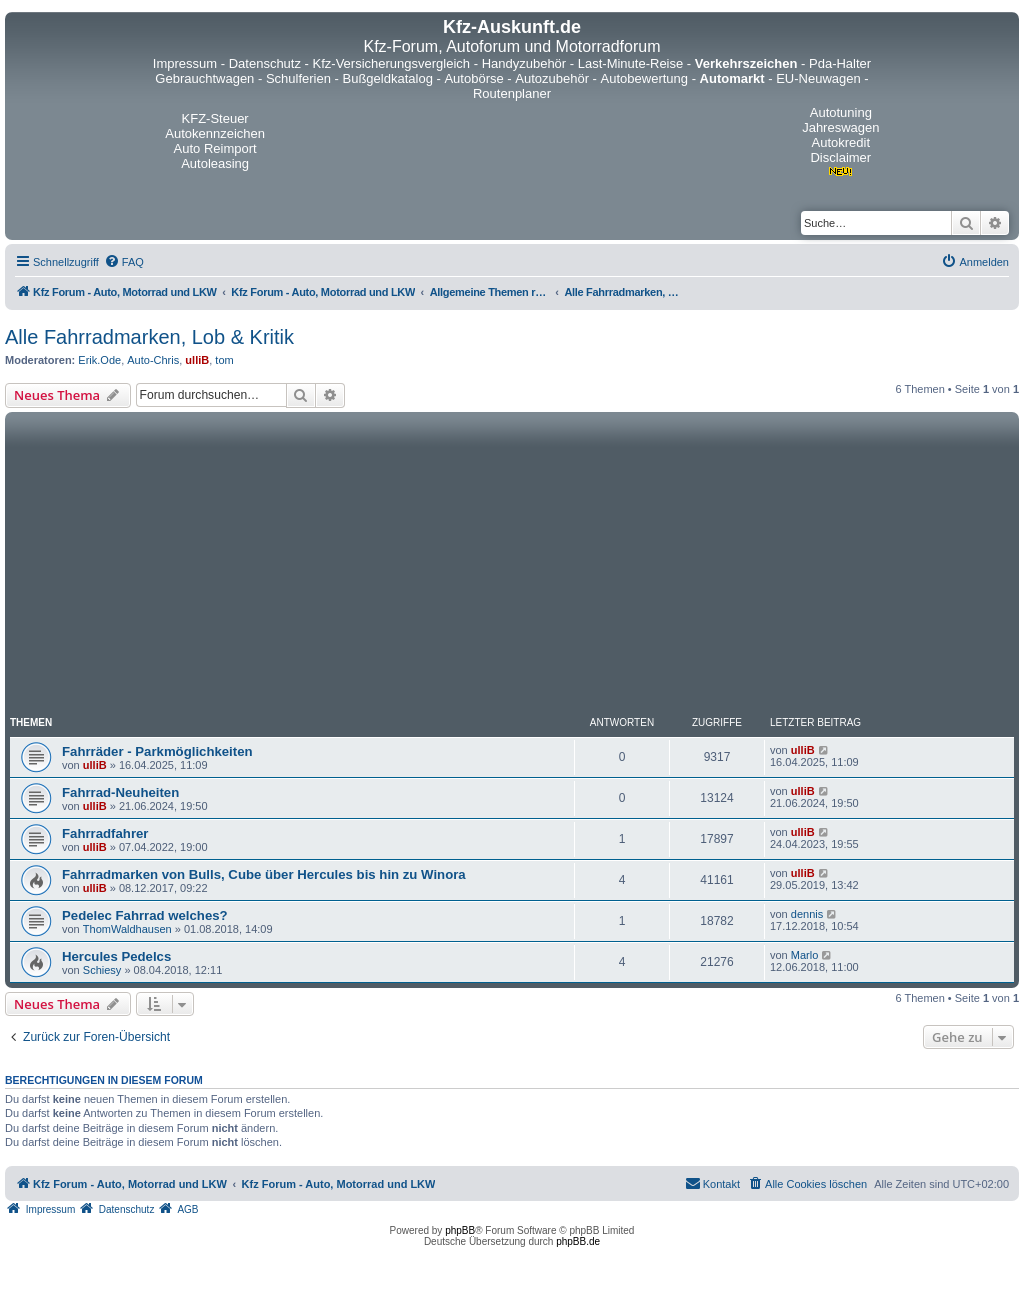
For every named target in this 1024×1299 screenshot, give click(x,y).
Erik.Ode (99, 360)
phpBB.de (578, 1241)
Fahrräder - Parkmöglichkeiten (157, 751)
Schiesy (102, 970)
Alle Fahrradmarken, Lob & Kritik (149, 337)
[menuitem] (124, 262)
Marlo (805, 955)
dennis (807, 914)
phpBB (460, 1230)
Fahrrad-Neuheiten (120, 792)
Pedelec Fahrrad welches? (145, 915)
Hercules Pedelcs (116, 956)
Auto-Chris (153, 360)
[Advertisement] (512, 567)
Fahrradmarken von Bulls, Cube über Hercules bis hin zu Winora (264, 874)
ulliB (197, 360)
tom (224, 360)
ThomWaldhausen (127, 929)
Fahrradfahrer (105, 833)
